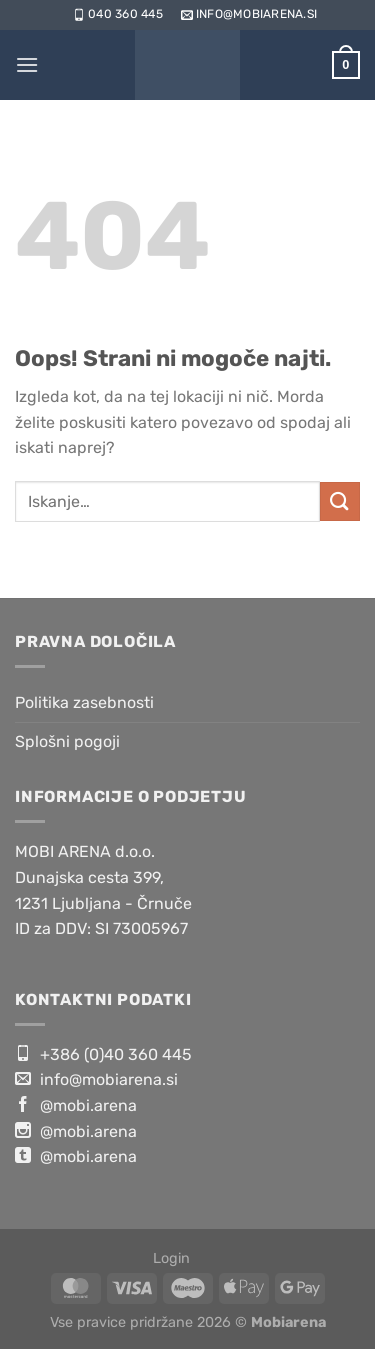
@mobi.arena (76, 1105)
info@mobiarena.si (247, 14)
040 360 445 (116, 14)
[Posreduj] (340, 501)
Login (171, 1258)
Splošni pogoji (67, 741)
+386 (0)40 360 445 (103, 1054)
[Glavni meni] (27, 64)
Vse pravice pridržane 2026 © (188, 1322)
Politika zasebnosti (84, 702)
